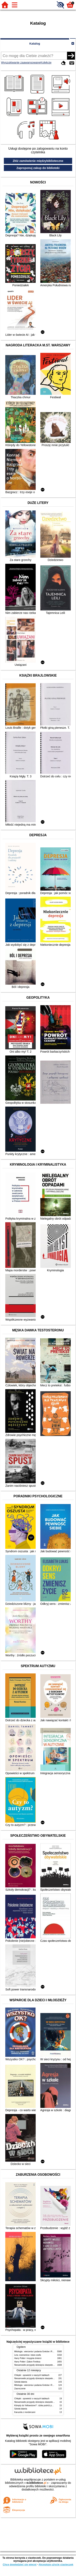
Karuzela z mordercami (24, 2412)
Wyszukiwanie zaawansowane (20, 62)
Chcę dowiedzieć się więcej (19, 2564)
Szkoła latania (20, 2382)
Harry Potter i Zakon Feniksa (27, 2362)
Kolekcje (46, 62)
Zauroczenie (20, 2388)
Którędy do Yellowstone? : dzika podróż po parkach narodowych (43, 2405)
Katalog (34, 43)
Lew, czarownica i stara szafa (27, 2355)
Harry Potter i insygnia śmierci (28, 2358)
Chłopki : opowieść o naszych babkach (31, 2375)
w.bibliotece (36, 2482)
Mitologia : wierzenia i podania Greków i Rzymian (36, 2351)
